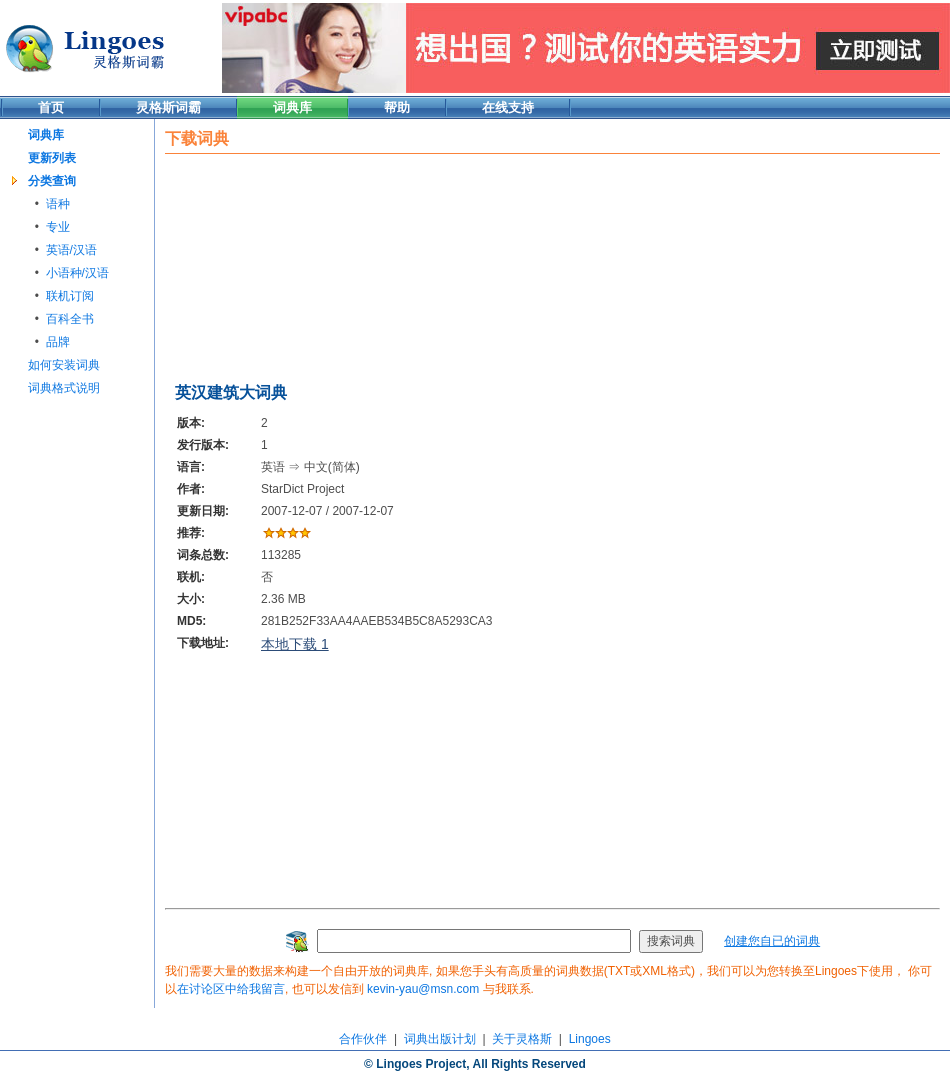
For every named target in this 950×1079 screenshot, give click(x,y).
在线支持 (508, 107)
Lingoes (590, 1039)
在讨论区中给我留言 (231, 989)
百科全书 (70, 319)
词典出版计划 (440, 1039)
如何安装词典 (64, 365)
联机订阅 (70, 296)
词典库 (292, 107)
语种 (58, 204)
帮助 (397, 107)
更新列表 (52, 158)
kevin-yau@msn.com (423, 989)
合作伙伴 (363, 1039)
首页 (51, 107)
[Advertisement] (270, 264)
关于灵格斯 (522, 1039)
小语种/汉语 (77, 273)
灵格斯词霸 (168, 107)
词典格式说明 (64, 388)
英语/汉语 (71, 250)
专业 (58, 227)
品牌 (58, 342)
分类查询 (52, 181)
